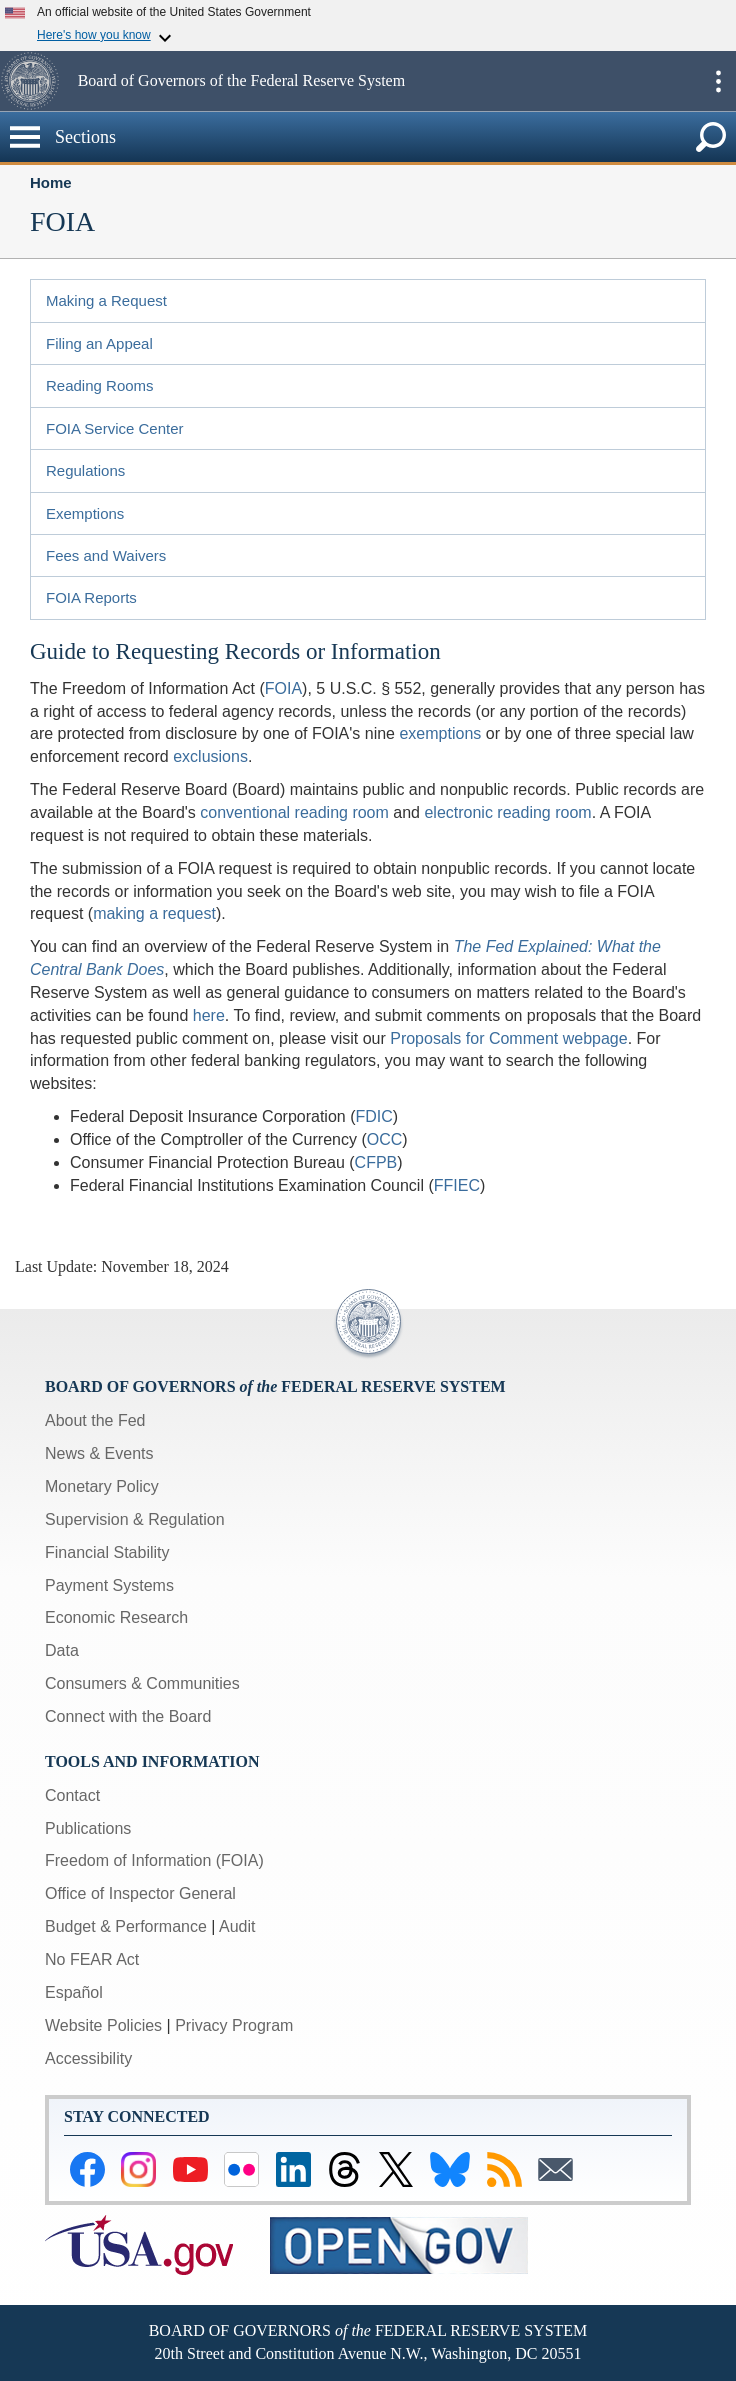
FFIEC (457, 1185)
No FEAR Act (92, 1959)
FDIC (373, 1116)
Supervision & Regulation (135, 1519)
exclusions (210, 756)
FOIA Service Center (115, 428)
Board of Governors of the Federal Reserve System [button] (241, 80)
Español (74, 1992)
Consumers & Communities (142, 1683)
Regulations (85, 470)
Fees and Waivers (106, 555)
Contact (72, 1795)
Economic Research (116, 1617)
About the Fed (95, 1420)
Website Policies (103, 2025)
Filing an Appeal (99, 343)
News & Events (99, 1453)
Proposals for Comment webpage (508, 1038)
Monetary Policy (102, 1486)
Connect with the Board (128, 1716)
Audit (237, 1926)
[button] (36, 81)
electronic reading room (507, 812)
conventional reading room (294, 812)
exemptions (440, 733)
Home (51, 182)
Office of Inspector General (140, 1893)
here (209, 1015)
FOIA (283, 688)
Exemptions (85, 513)
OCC (385, 1139)
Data (62, 1650)
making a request (154, 913)
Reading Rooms (100, 385)
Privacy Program (234, 2025)
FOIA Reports (91, 597)
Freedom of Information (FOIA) (154, 1860)
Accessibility (88, 2058)
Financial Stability (107, 1552)
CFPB (376, 1162)
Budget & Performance (126, 1926)
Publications (88, 1828)
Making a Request (106, 300)
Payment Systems (109, 1585)
